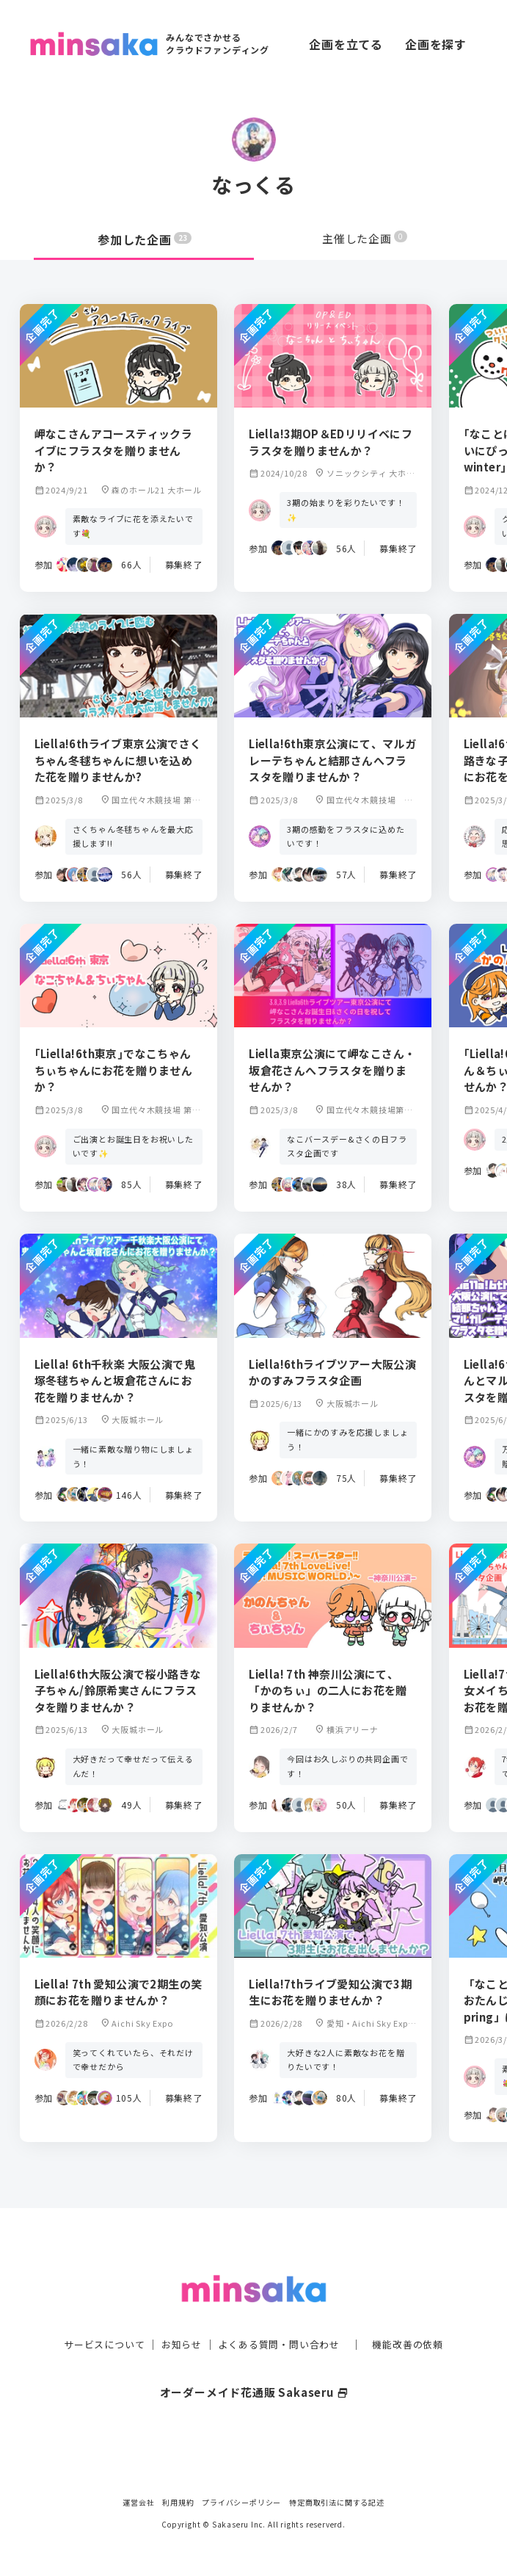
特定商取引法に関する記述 (336, 2502)
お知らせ (177, 2323)
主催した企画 (364, 239)
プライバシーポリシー (241, 2502)
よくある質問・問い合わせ (281, 2323)
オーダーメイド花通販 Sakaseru (253, 2371)
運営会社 (138, 2502)
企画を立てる (346, 44)
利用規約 (178, 2502)
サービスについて (95, 2323)
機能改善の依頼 (417, 2323)
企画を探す (436, 44)
